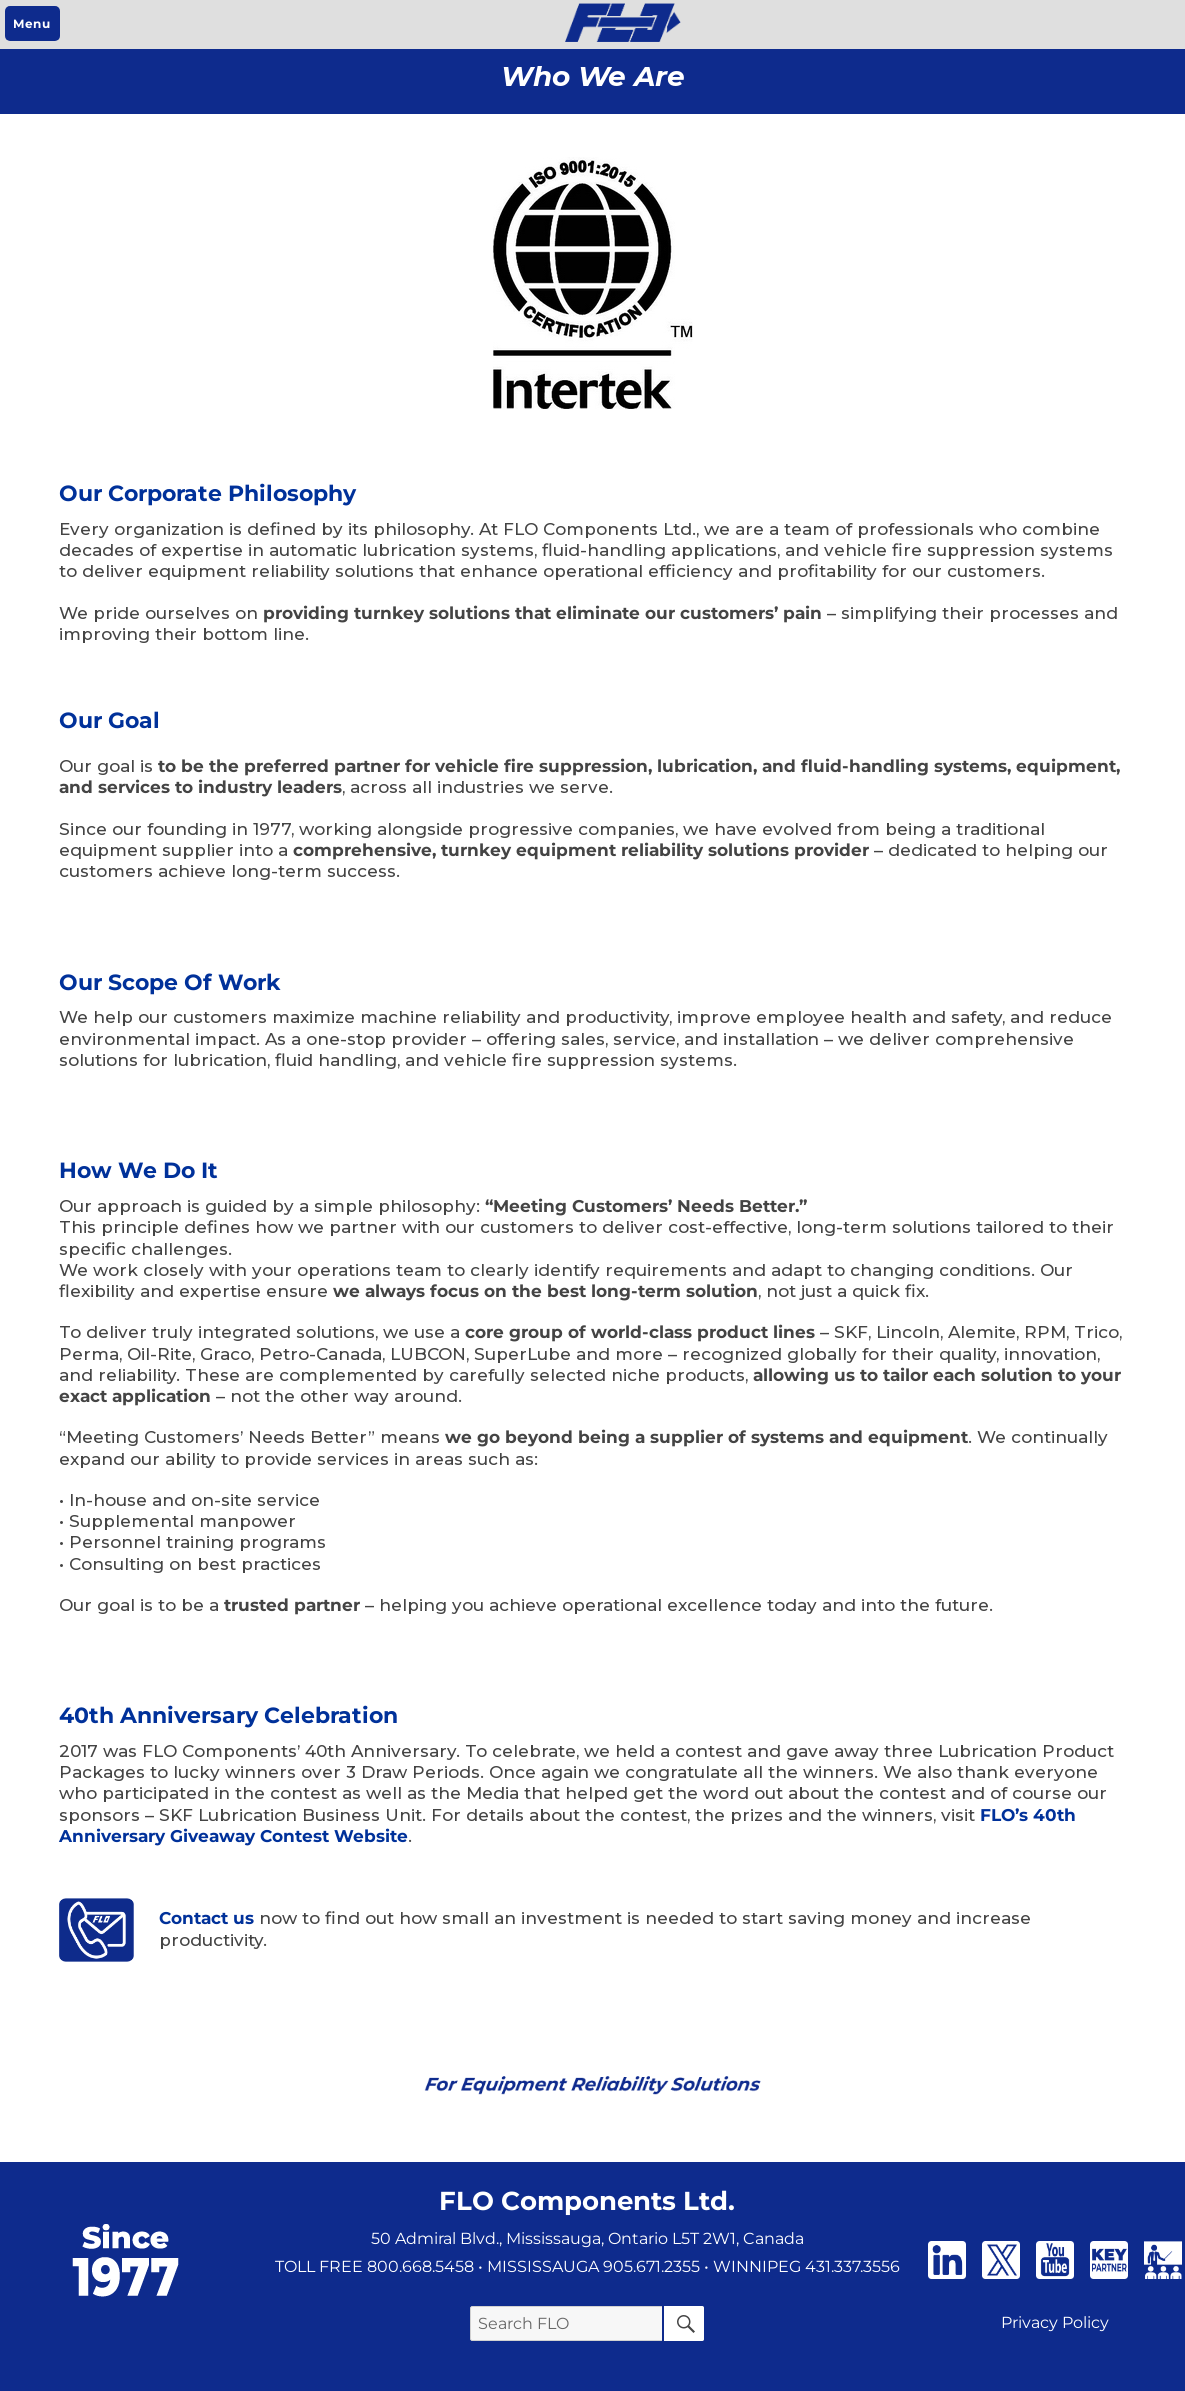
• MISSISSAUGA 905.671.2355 (589, 2266)
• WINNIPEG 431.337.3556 (802, 2266)
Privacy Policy (1055, 2322)
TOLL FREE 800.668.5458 (374, 2266)
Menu (31, 23)
